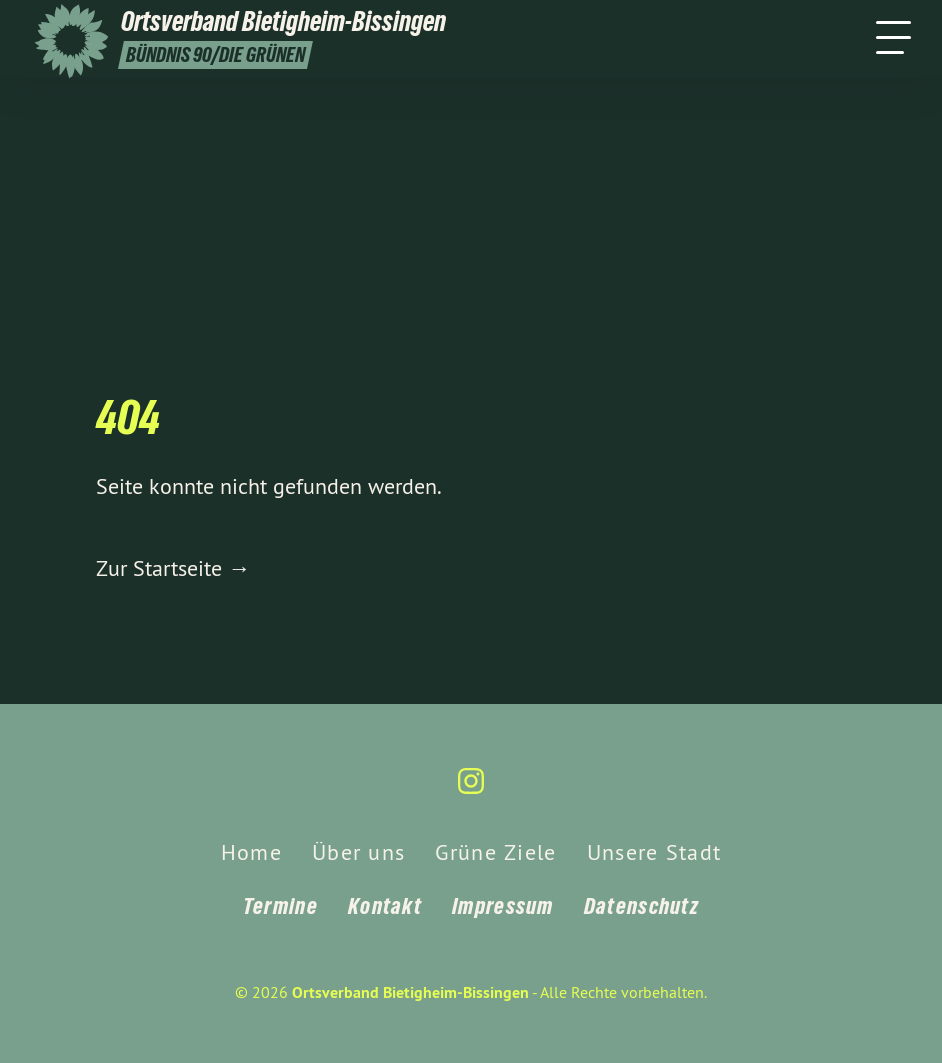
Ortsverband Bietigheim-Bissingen (410, 992)
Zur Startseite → (173, 568)
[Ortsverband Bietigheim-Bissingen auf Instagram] (471, 789)
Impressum (503, 906)
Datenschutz (641, 906)
